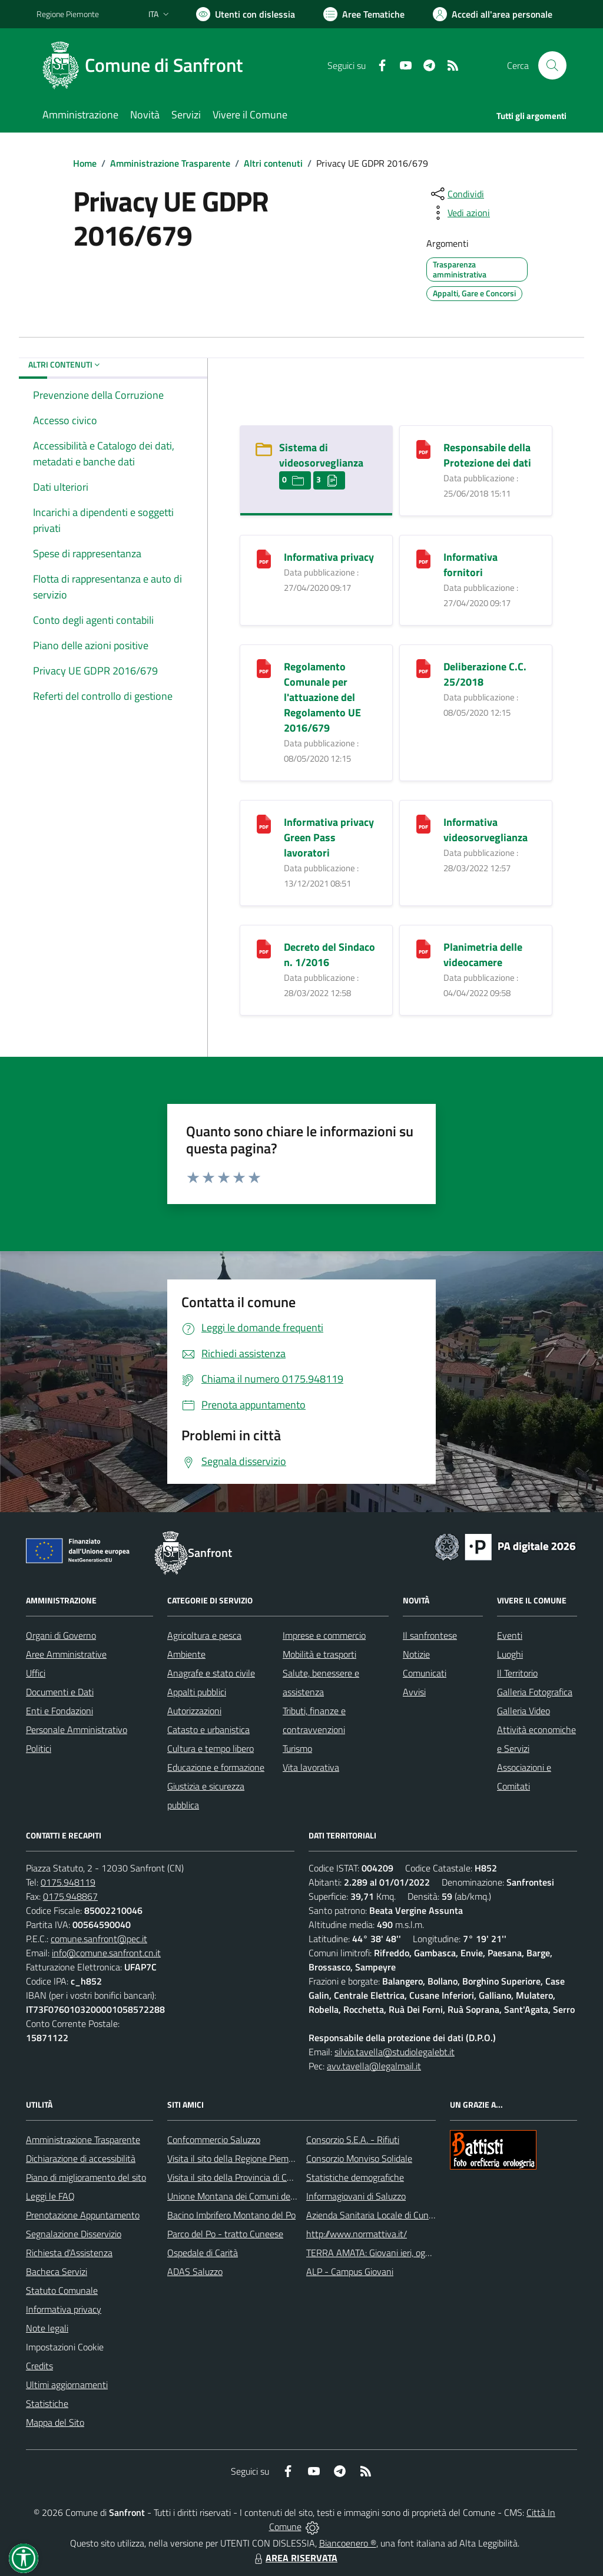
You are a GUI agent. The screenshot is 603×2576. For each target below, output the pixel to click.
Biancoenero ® (347, 2543)
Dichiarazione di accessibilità (80, 2158)
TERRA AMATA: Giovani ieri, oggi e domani (388, 2253)
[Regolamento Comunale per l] (263, 668)
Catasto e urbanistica (208, 1729)
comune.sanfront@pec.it (99, 1939)
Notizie (416, 1654)
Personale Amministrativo (76, 1729)
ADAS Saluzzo (195, 2271)
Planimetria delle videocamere (482, 954)
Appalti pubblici (196, 1692)
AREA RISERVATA (294, 2558)
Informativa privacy (329, 557)
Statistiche (47, 2403)
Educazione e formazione (215, 1767)
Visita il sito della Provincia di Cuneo (236, 2177)
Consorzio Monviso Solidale (359, 2158)
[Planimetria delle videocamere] (423, 948)
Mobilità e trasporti (319, 1654)
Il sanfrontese (430, 1635)
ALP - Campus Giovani (349, 2271)
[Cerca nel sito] (552, 65)
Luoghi (510, 1654)
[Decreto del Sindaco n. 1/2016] (263, 948)
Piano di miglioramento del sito (86, 2177)
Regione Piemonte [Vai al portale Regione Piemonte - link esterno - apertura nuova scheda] (68, 14)
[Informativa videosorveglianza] (423, 823)
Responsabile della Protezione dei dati (487, 455)
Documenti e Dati (60, 1692)
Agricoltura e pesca (204, 1635)
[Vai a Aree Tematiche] (364, 14)
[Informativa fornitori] (423, 558)
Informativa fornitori (470, 564)
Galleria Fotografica (534, 1692)
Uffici (35, 1673)
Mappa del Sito (55, 2422)
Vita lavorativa (311, 1767)
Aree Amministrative (66, 1654)
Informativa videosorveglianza (485, 829)
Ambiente (186, 1654)
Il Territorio (517, 1673)
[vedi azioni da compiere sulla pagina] (459, 212)
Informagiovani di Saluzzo (356, 2196)
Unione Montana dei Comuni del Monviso (247, 2196)
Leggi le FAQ (50, 2196)
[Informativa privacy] (263, 558)
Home (85, 163)
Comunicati (424, 1673)
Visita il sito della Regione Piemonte (237, 2158)
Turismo (297, 1748)
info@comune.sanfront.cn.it (106, 1953)
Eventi (509, 1635)
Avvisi (414, 1692)
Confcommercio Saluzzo (213, 2139)
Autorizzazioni (194, 1711)
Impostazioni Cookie (65, 2347)
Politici (38, 1748)
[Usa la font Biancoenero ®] (245, 14)
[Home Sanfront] (147, 65)
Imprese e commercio (324, 1635)
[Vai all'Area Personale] (492, 14)
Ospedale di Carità (202, 2253)
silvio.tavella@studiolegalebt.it (394, 2052)
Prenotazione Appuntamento (83, 2215)
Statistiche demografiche (355, 2177)
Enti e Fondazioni (59, 1711)
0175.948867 (70, 1896)
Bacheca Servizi (56, 2271)
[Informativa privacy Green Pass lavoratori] (263, 823)
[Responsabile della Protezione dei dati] (423, 449)
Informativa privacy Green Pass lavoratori (329, 837)
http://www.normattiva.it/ (356, 2234)
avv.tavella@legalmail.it (374, 2066)
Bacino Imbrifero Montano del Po (231, 2215)
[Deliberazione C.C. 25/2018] (423, 668)
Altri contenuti (273, 163)
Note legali (47, 2328)
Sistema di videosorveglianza (321, 455)
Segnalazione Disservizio (73, 2234)
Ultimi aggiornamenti (67, 2384)
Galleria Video (523, 1711)
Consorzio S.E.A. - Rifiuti (352, 2139)
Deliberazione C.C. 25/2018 (484, 674)
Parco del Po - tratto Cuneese (225, 2234)
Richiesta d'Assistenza (69, 2253)
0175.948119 (68, 1882)
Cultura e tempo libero (210, 1748)
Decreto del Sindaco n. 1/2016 (329, 954)
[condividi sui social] (456, 193)
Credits (39, 2366)
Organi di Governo (61, 1635)
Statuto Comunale (62, 2290)
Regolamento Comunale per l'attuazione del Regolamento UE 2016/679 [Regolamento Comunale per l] (322, 697)
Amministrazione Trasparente (170, 163)
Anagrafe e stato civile (211, 1673)
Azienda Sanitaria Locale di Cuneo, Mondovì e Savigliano (415, 2215)
